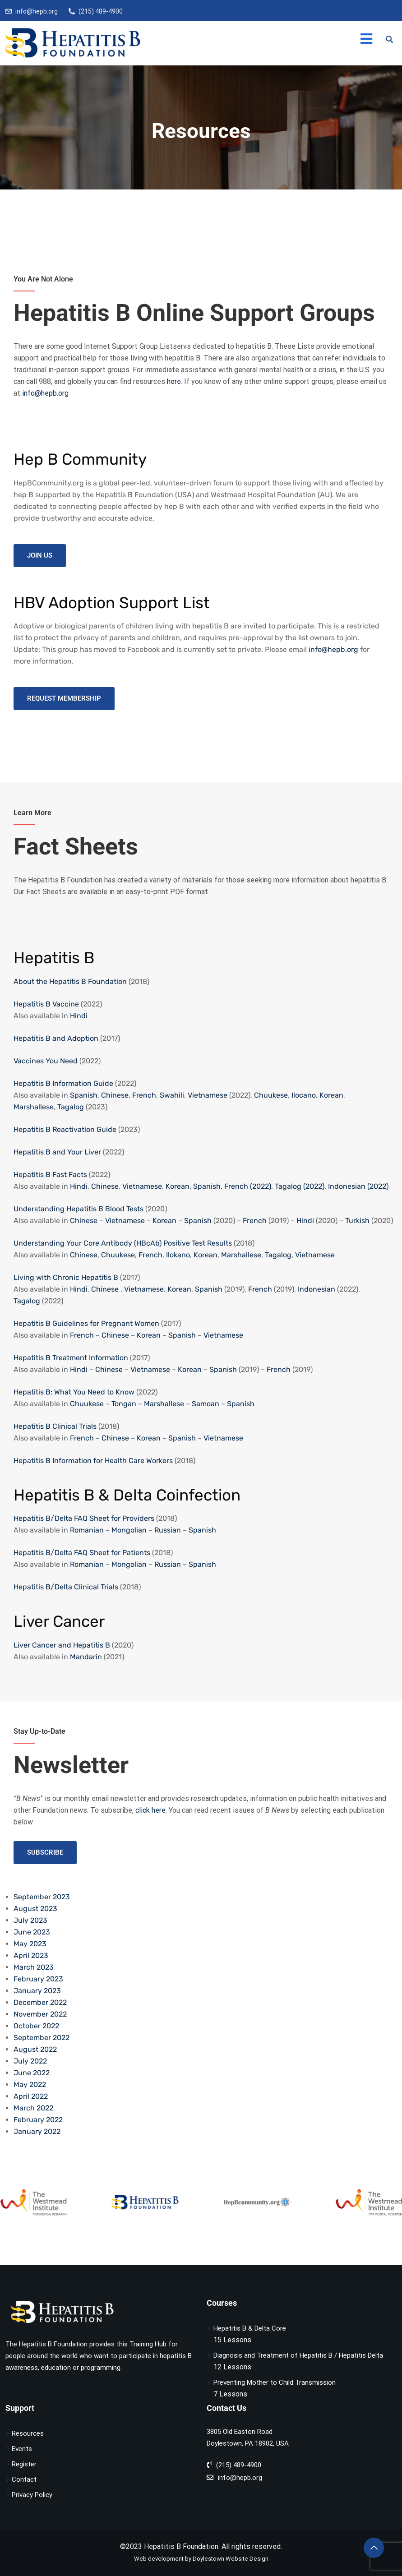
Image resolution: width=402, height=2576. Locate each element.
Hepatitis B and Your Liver (57, 1152)
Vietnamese (207, 1095)
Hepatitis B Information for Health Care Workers (93, 1460)
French (144, 1095)
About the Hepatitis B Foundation (70, 981)
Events (22, 2449)
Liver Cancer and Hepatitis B (62, 1645)
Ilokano (178, 1255)
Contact (24, 2479)
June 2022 (32, 2072)
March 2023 (34, 1967)
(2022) (376, 1186)
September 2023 (42, 1897)
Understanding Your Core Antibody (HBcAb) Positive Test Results (123, 1243)
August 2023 (35, 1908)
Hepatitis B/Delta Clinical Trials (66, 1587)
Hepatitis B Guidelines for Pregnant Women (86, 1323)
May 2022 (30, 2084)
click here (150, 1810)
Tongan (123, 1403)
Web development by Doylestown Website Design (201, 2558)
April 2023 (31, 1955)
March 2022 (33, 2108)
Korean (331, 1095)
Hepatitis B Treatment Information (71, 1357)
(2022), (261, 1186)
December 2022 (40, 2002)
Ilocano (303, 1095)
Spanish (83, 1095)
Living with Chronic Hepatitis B (66, 1277)
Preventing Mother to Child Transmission (274, 2382)
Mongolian (129, 1530)
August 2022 (35, 2049)
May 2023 (30, 1943)
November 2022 (40, 2014)
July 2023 (30, 1920)
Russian (167, 1530)
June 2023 (32, 1932)
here (174, 381)
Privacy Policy (32, 2495)
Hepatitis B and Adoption (56, 1038)
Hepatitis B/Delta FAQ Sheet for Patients (82, 1552)
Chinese (115, 1095)
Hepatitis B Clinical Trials (55, 1426)
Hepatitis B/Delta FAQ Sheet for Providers (84, 1518)
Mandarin (86, 1657)
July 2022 (30, 2061)
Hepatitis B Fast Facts (50, 1174)
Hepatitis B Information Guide (63, 1083)
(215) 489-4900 (101, 11)
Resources (28, 2433)
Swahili (172, 1095)
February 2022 (38, 2119)
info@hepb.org (36, 11)
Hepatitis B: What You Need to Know (74, 1392)
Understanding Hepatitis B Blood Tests (78, 1209)
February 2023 (38, 1979)
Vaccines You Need (46, 1061)
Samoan (205, 1403)
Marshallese (34, 1107)
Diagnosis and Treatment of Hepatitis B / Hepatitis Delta (298, 2355)
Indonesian (346, 1186)
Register (24, 2464)
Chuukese (271, 1095)
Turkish (357, 1220)
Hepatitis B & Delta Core (249, 2328)
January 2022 (37, 2131)
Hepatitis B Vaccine (46, 1004)
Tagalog (70, 1107)
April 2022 (31, 2096)
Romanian (87, 1530)
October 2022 (36, 2026)
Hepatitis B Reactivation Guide (65, 1129)
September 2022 (41, 2037)
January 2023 (37, 1990)
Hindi (79, 1015)
